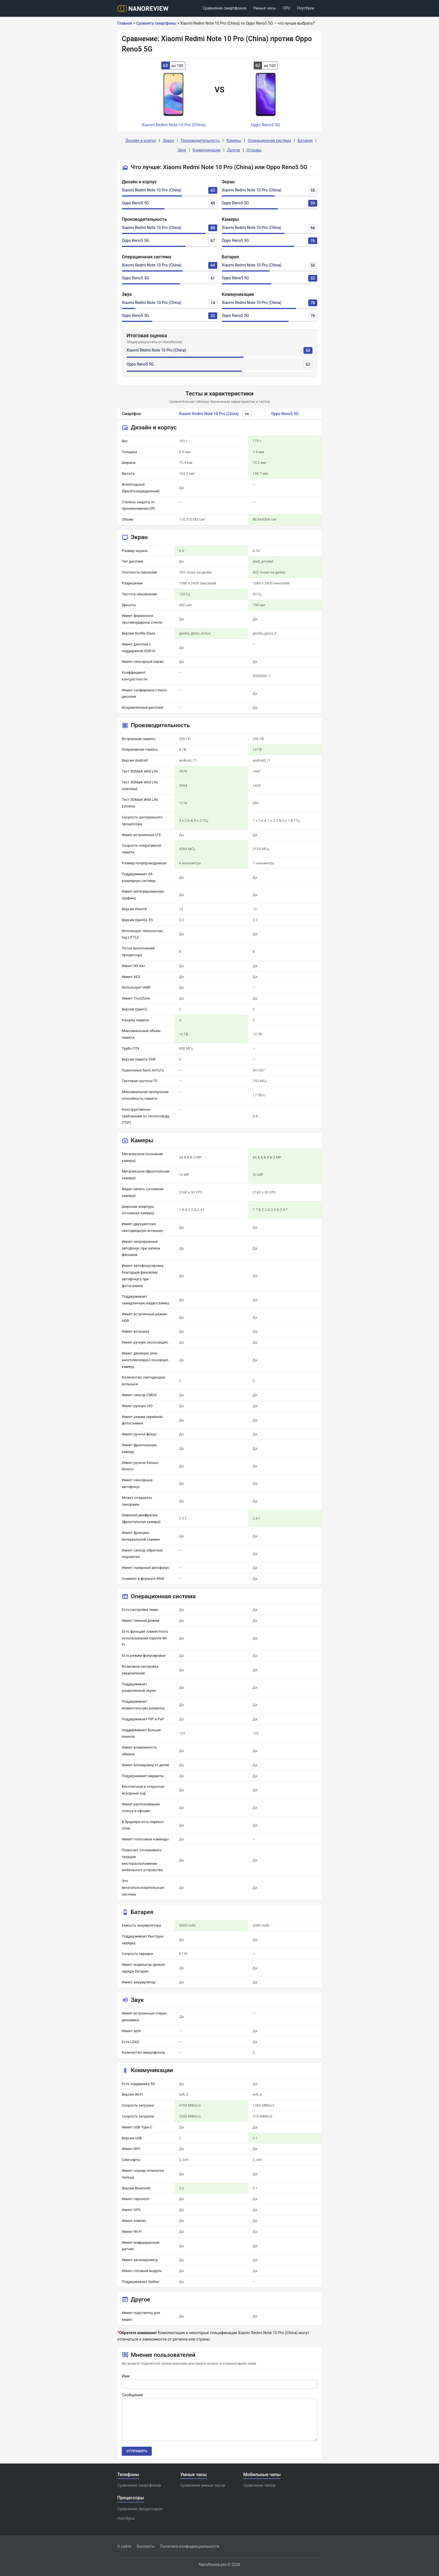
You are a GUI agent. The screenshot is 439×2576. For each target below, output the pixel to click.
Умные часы (264, 8)
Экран (168, 140)
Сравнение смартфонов (224, 8)
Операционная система (269, 140)
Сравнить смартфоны (156, 23)
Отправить (136, 2451)
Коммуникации (207, 150)
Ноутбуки (305, 8)
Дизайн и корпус (140, 140)
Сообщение (132, 2395)
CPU (286, 8)
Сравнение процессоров (139, 2509)
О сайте (124, 2546)
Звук (182, 150)
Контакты (146, 2546)
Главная (124, 23)
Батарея (305, 140)
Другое (233, 150)
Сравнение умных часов (202, 2485)
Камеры (233, 140)
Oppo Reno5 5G (135, 203)
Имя (126, 2376)
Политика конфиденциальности (189, 2546)
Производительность (200, 140)
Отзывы (254, 150)
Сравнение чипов (259, 2485)
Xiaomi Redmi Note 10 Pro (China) (151, 190)
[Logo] (144, 8)
